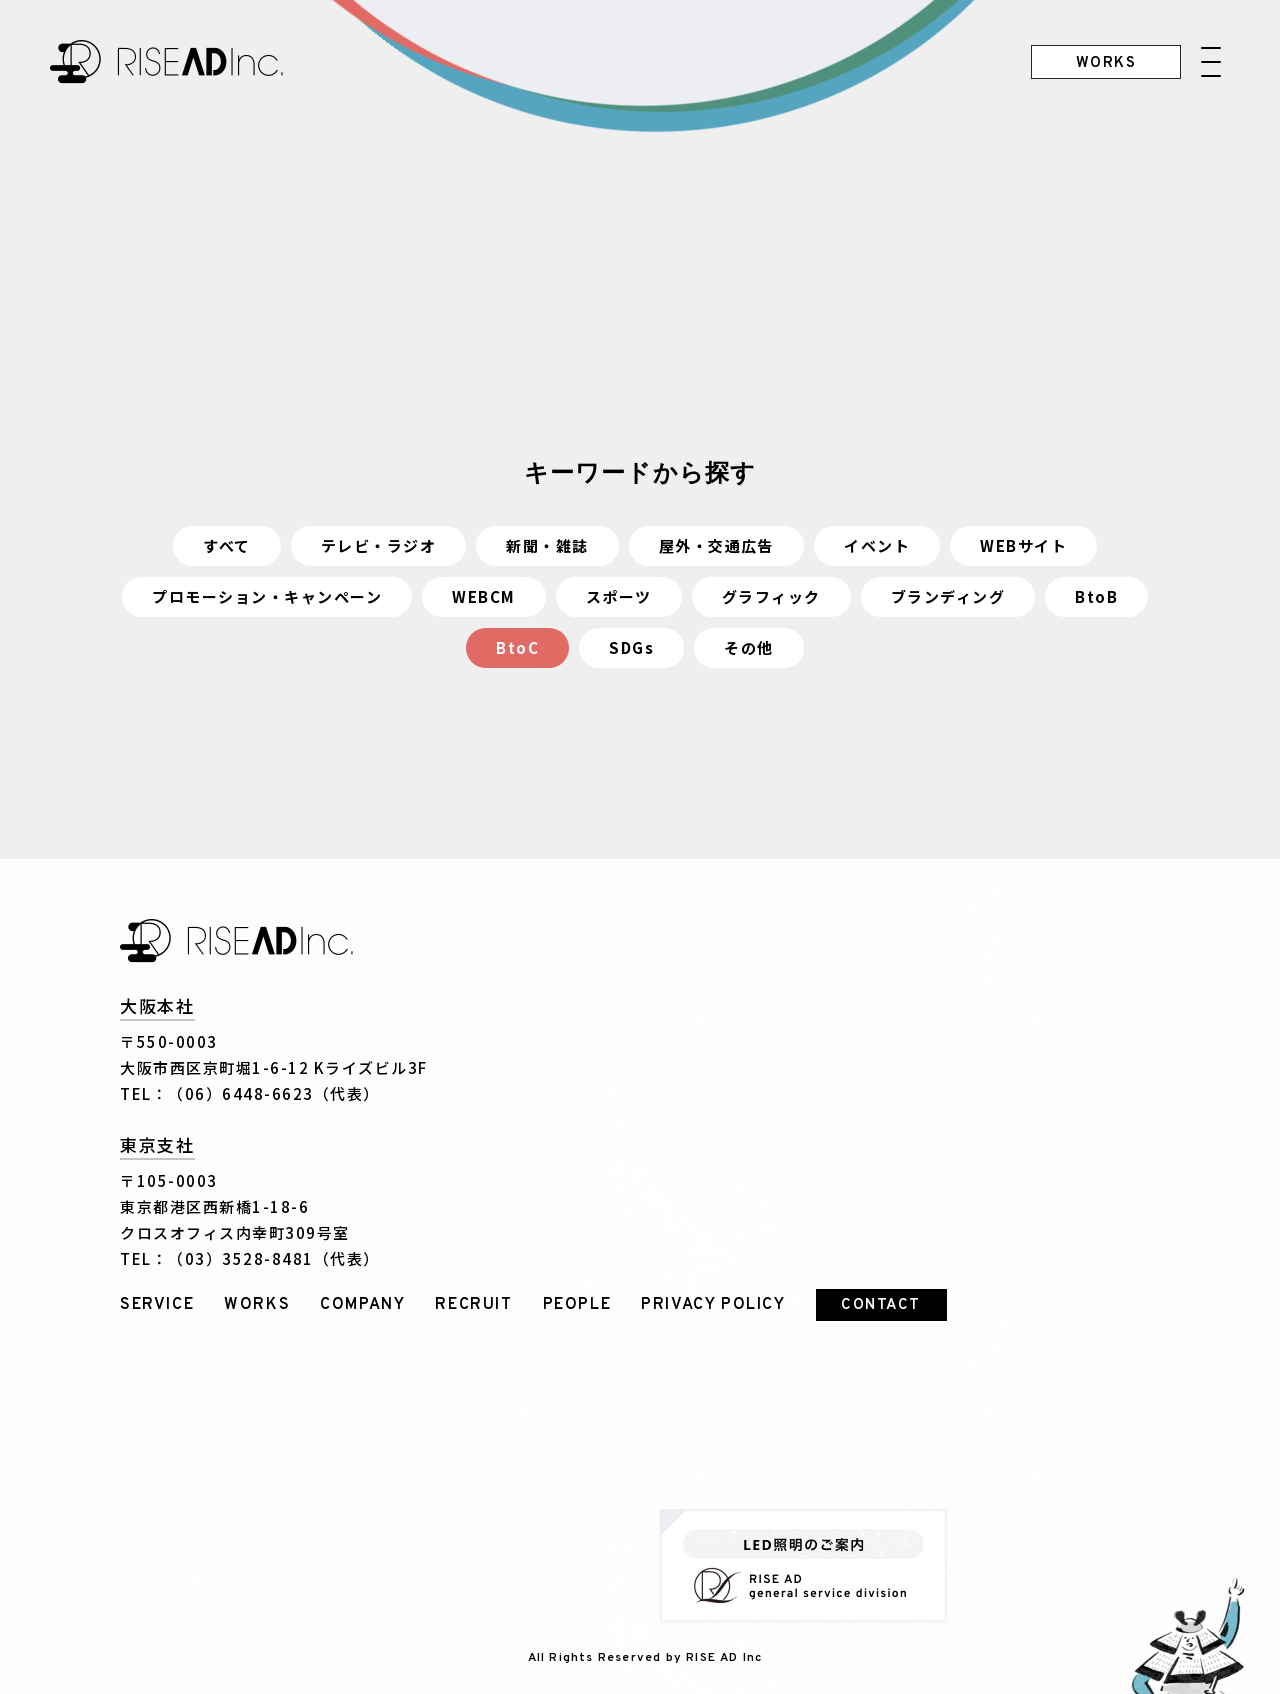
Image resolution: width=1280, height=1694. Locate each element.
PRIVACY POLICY (713, 1305)
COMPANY (362, 1305)
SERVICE (157, 1305)
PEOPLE (577, 1305)
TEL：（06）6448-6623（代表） (250, 1093)
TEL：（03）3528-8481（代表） (250, 1258)
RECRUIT (473, 1305)
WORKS (257, 1305)
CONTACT (881, 1305)
